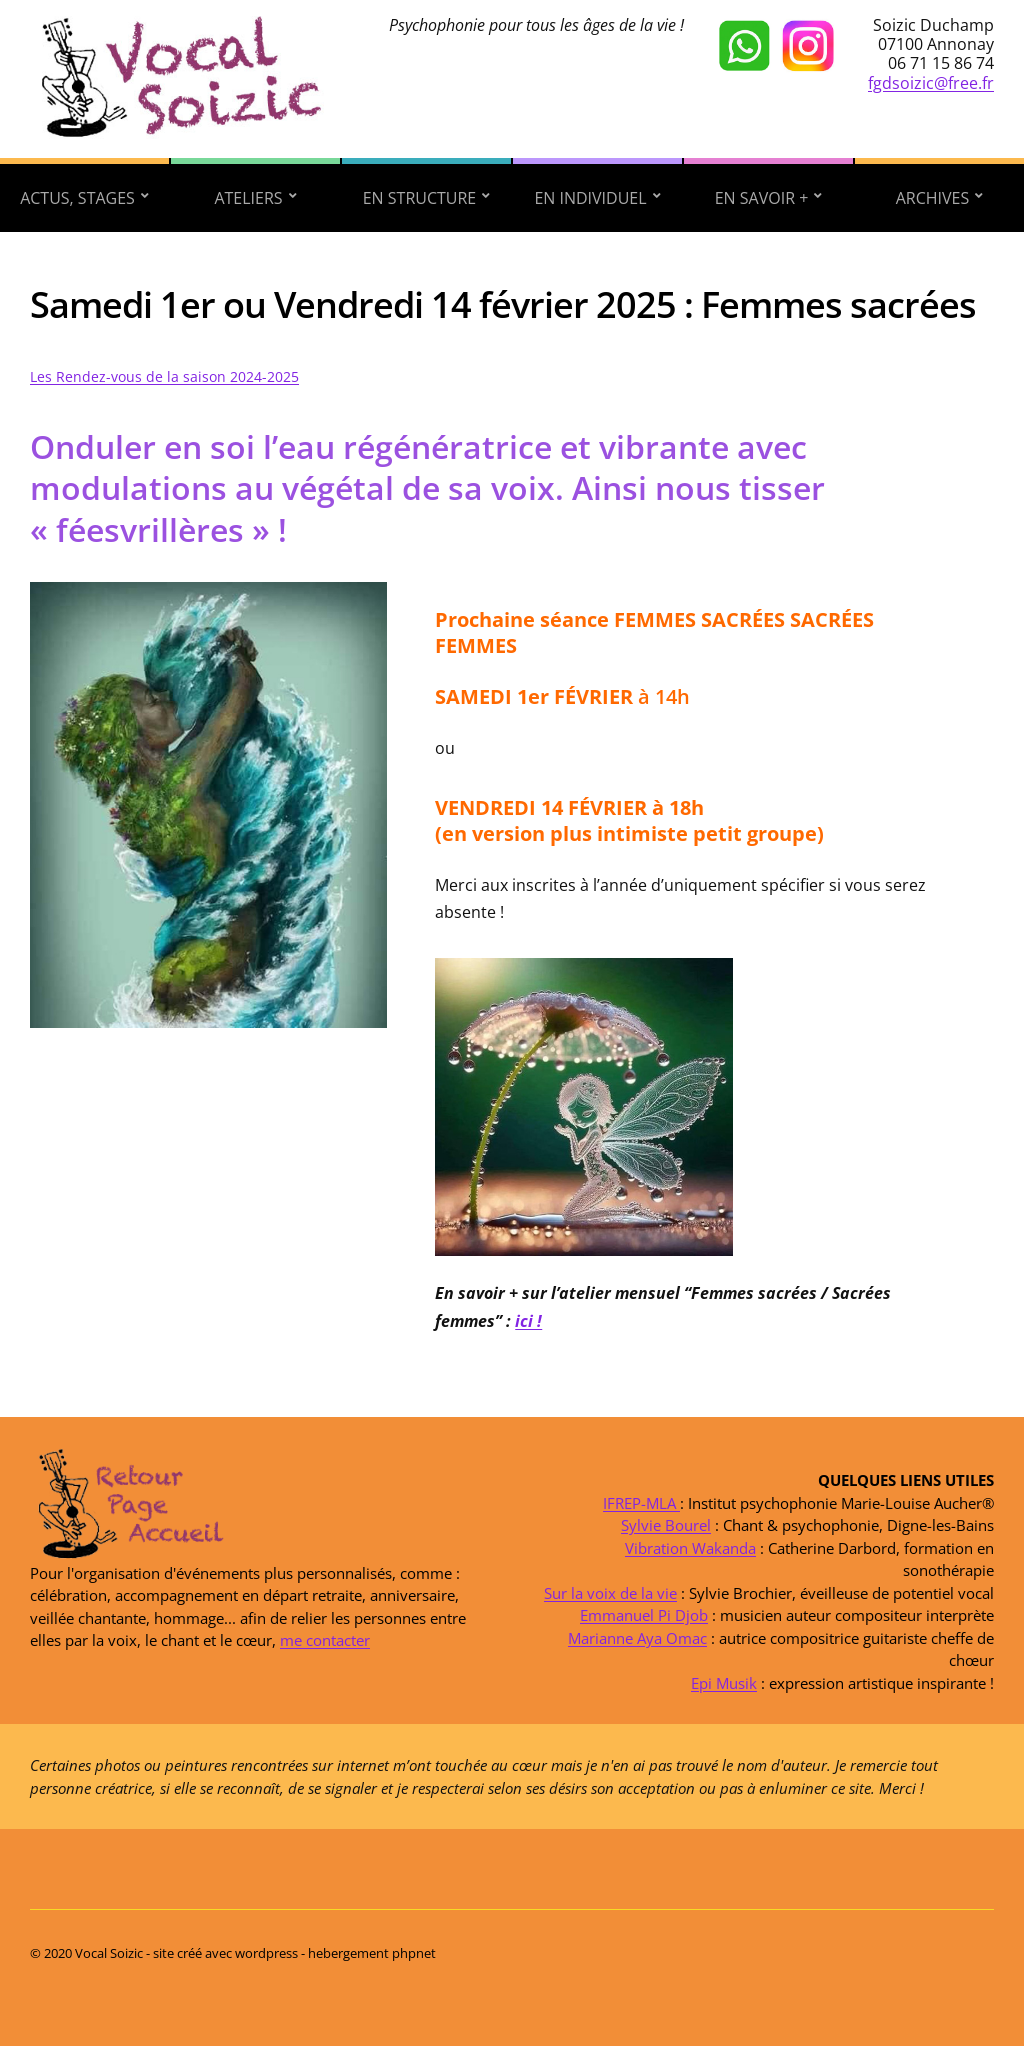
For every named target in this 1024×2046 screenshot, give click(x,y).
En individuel (590, 198)
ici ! (528, 1320)
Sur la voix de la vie (610, 1592)
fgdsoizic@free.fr (931, 83)
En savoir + (762, 198)
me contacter (325, 1640)
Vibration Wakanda (690, 1547)
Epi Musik (724, 1682)
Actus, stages (77, 198)
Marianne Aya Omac (637, 1637)
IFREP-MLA (641, 1502)
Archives (933, 198)
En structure (420, 198)
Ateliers (248, 198)
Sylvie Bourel (666, 1525)
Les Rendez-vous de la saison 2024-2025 (164, 376)
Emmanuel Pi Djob (644, 1615)
